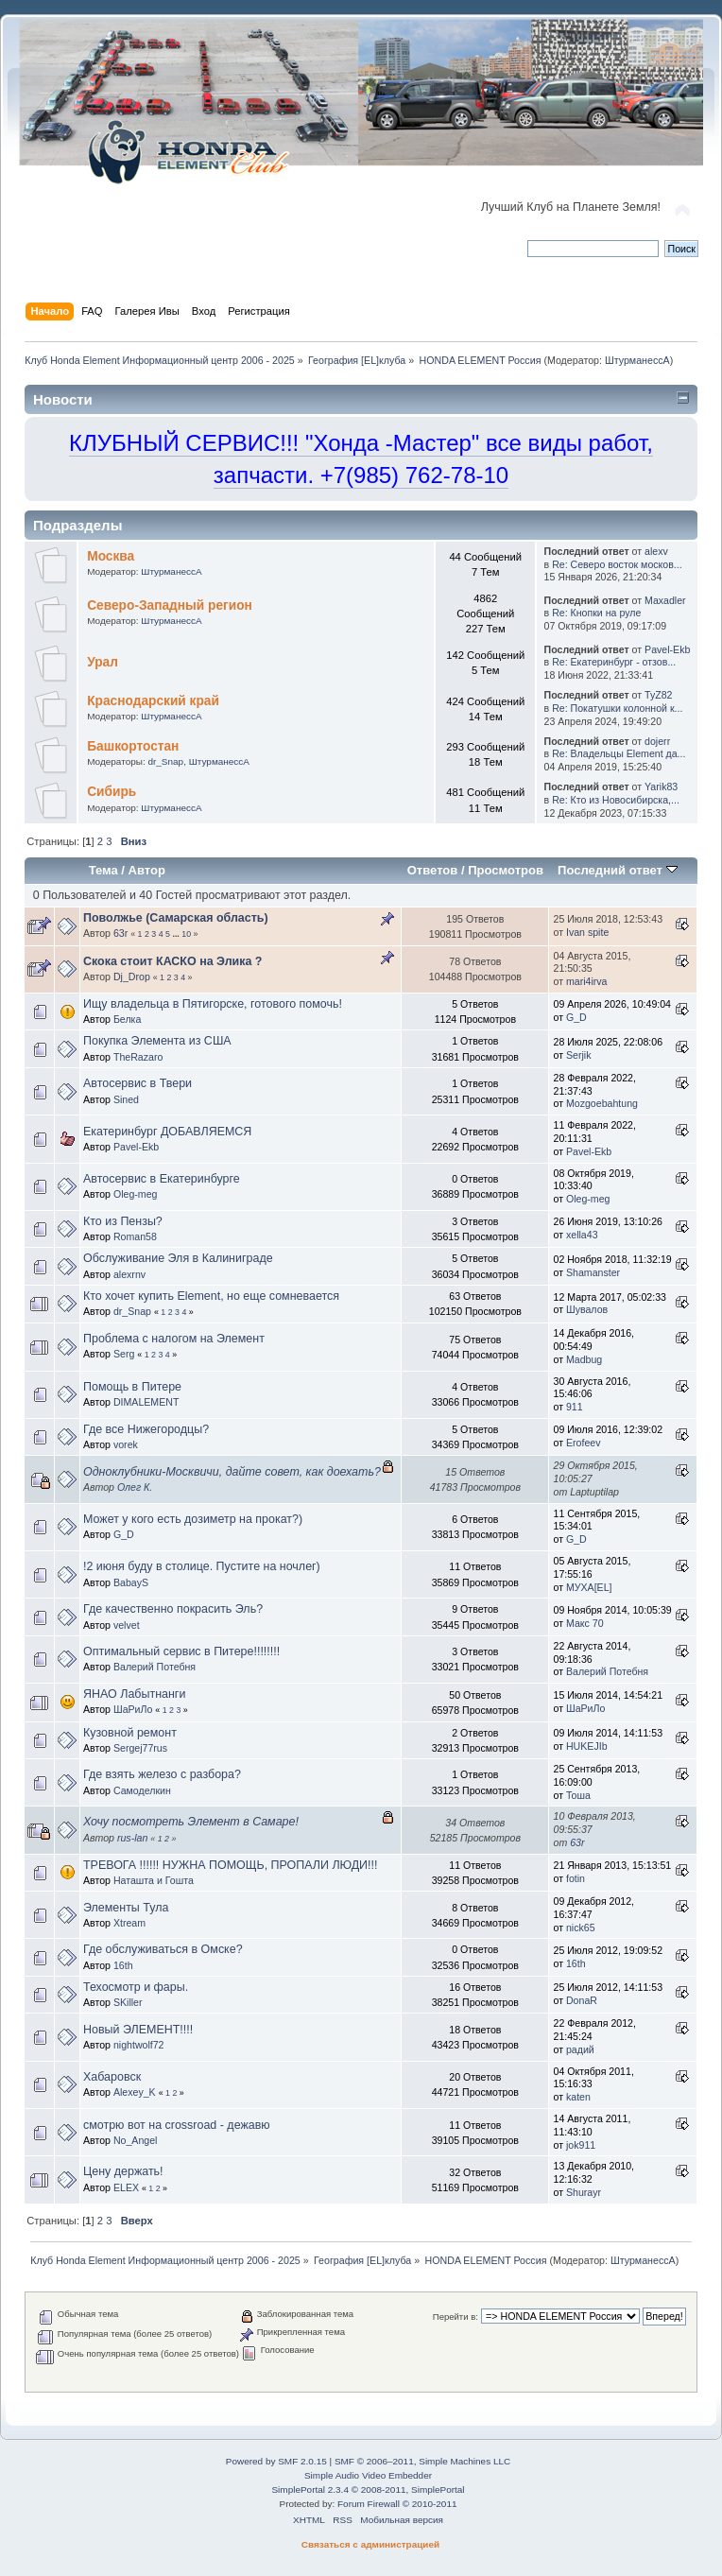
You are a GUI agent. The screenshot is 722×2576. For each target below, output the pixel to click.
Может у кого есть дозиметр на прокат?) (192, 1519)
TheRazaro (138, 1057)
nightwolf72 (138, 2044)
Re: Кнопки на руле (596, 612)
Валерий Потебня (154, 1666)
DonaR (581, 2000)
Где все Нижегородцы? (146, 1429)
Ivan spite (587, 932)
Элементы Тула (125, 1907)
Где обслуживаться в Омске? (163, 1949)
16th (123, 1965)
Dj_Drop (131, 976)
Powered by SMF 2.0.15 (276, 2461)
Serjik (579, 1055)
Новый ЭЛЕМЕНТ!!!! (138, 2029)
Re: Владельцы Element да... (618, 753)
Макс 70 (585, 1623)
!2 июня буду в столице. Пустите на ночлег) (201, 1566)
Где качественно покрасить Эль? (173, 1609)
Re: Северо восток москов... (617, 564)
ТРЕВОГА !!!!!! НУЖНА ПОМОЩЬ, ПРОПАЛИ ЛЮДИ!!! (230, 1865)
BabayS (130, 1582)
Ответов (432, 870)
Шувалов (587, 1309)
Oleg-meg (135, 1194)
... (176, 934)
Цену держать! (123, 2171)
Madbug (584, 1359)
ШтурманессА (637, 360)
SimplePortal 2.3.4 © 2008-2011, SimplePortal (367, 2489)
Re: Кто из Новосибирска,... (615, 799)
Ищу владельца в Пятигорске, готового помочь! (212, 1004)
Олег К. (134, 1487)
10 (186, 934)
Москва (110, 556)
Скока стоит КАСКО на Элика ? (172, 961)
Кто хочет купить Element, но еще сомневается (211, 1296)
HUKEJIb (587, 1746)
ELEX (126, 2187)
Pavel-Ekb (667, 649)
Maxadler (665, 600)
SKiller (128, 2002)
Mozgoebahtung (602, 1103)
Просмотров (505, 870)
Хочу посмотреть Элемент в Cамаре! (191, 1821)
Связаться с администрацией (370, 2544)
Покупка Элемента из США (157, 1040)
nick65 (580, 1927)
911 (574, 1406)
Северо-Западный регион (169, 605)
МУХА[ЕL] (589, 1587)
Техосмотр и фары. (135, 1987)
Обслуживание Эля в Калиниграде (178, 1258)
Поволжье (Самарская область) (175, 918)
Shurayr (583, 2192)
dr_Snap (165, 761)
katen (578, 2096)
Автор (147, 870)
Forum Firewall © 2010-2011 (396, 2503)
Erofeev (583, 1442)
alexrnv (129, 1274)
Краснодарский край (153, 701)
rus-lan (132, 1837)
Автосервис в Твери (137, 1083)
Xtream (129, 1922)
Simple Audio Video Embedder (368, 2475)
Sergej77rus (140, 1748)
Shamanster (593, 1272)
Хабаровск (112, 2076)
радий (580, 2049)
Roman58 (135, 1236)
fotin (575, 1878)
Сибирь (111, 792)
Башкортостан (133, 746)
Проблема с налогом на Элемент (174, 1338)
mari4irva (587, 981)
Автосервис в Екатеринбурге (161, 1178)
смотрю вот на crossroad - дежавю (176, 2125)
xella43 (582, 1234)
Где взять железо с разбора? (162, 1774)
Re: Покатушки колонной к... (617, 708)
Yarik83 (661, 786)
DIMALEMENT (146, 1402)
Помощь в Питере (132, 1386)
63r (120, 933)
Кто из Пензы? (123, 1221)
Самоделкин (142, 1790)
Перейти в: (455, 2316)
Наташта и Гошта (153, 1880)
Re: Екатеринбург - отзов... (614, 661)
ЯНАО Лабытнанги (134, 1694)
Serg (123, 1353)
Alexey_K (134, 2092)
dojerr (657, 741)
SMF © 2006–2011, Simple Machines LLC (422, 2461)
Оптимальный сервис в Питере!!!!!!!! (181, 1651)
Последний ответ (617, 870)
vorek (125, 1444)
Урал (102, 662)
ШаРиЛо (132, 1709)
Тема (103, 870)
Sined (126, 1099)
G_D (576, 1017)
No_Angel (135, 2140)
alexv (656, 551)
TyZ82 (658, 694)
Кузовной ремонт (130, 1732)
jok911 (580, 2145)
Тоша (578, 1795)
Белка (127, 1019)
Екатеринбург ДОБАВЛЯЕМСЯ (167, 1131)
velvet (126, 1625)
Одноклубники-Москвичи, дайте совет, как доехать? (232, 1471)
